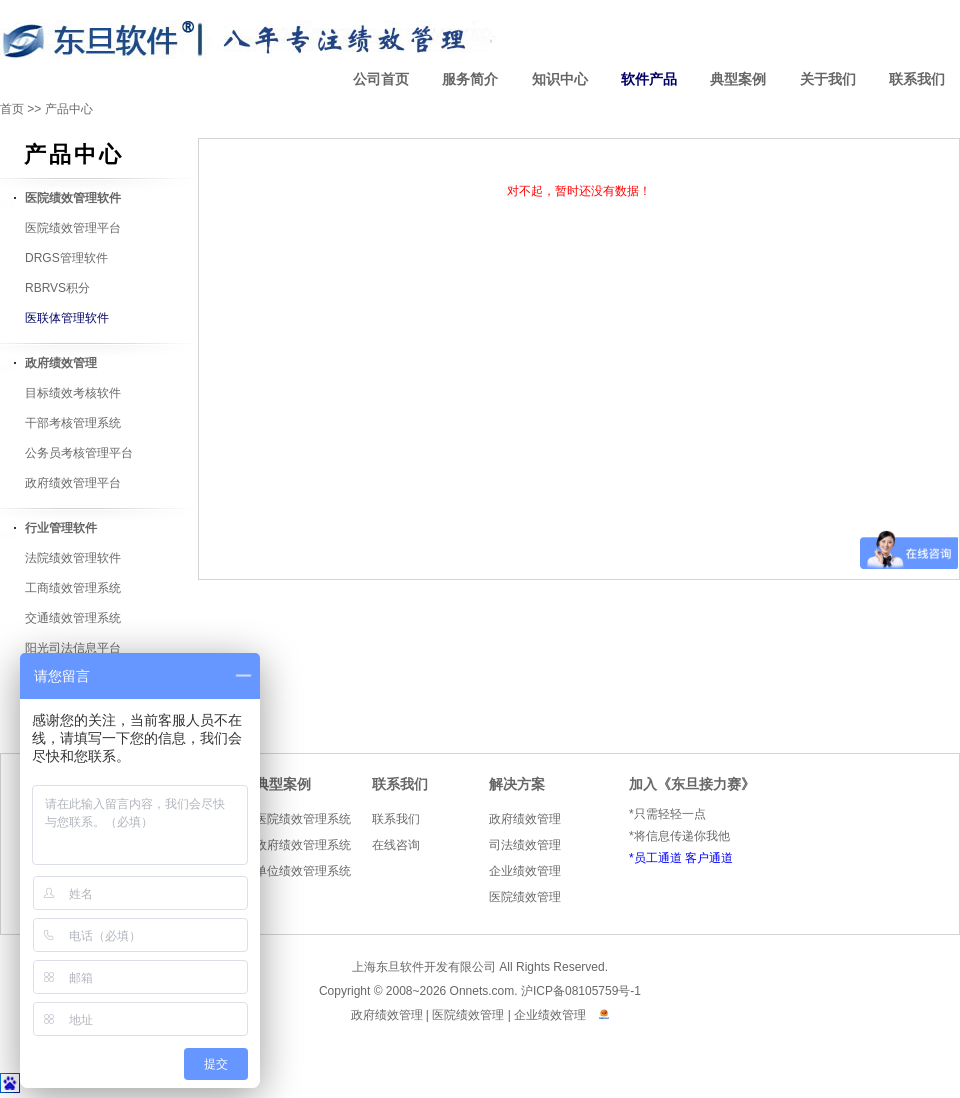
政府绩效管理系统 (303, 845)
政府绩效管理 (525, 819)
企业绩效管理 (525, 871)
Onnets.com (482, 991)
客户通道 (709, 858)
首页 (12, 109)
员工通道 (658, 858)
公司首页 (381, 79)
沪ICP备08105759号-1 (581, 991)
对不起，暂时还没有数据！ (579, 191)
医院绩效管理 (525, 897)
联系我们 (917, 79)
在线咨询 (396, 845)
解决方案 (517, 784)
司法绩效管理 (525, 845)
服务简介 (470, 79)
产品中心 (69, 109)
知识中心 (560, 79)
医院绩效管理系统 (303, 819)
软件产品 (649, 79)
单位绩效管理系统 (303, 871)
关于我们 (828, 79)
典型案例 (738, 79)
